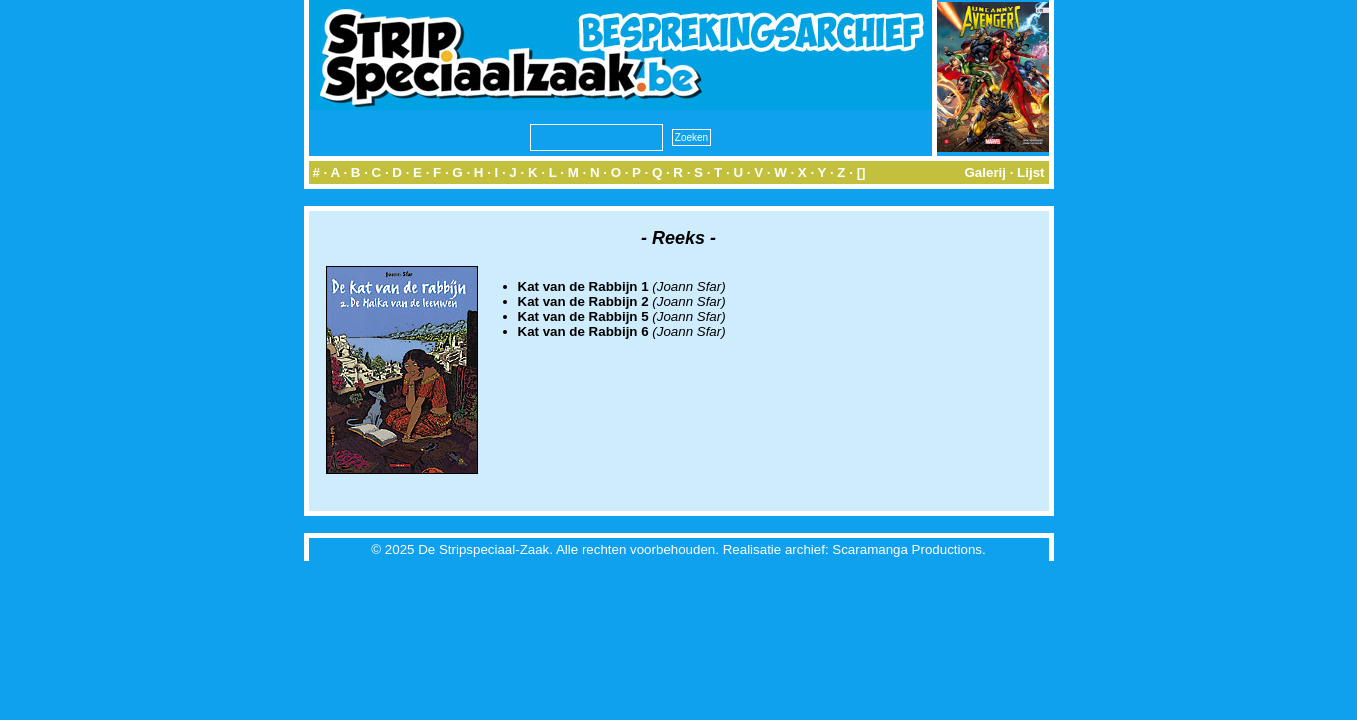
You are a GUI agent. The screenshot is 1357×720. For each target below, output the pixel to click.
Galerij (985, 172)
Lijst (1030, 172)
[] (861, 172)
